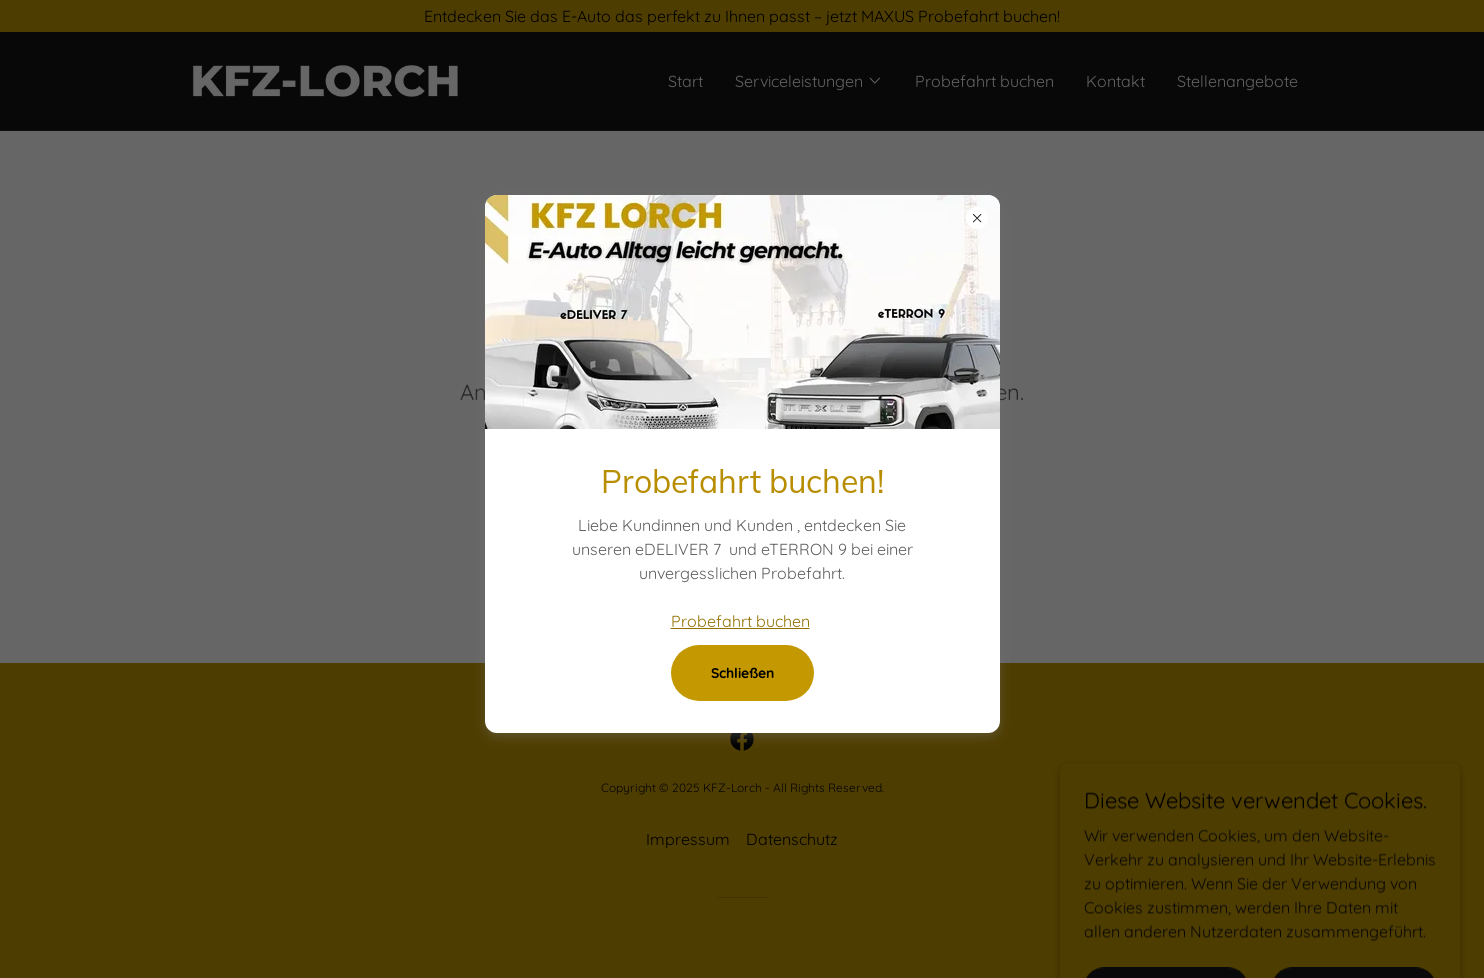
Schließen (742, 673)
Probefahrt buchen (740, 621)
